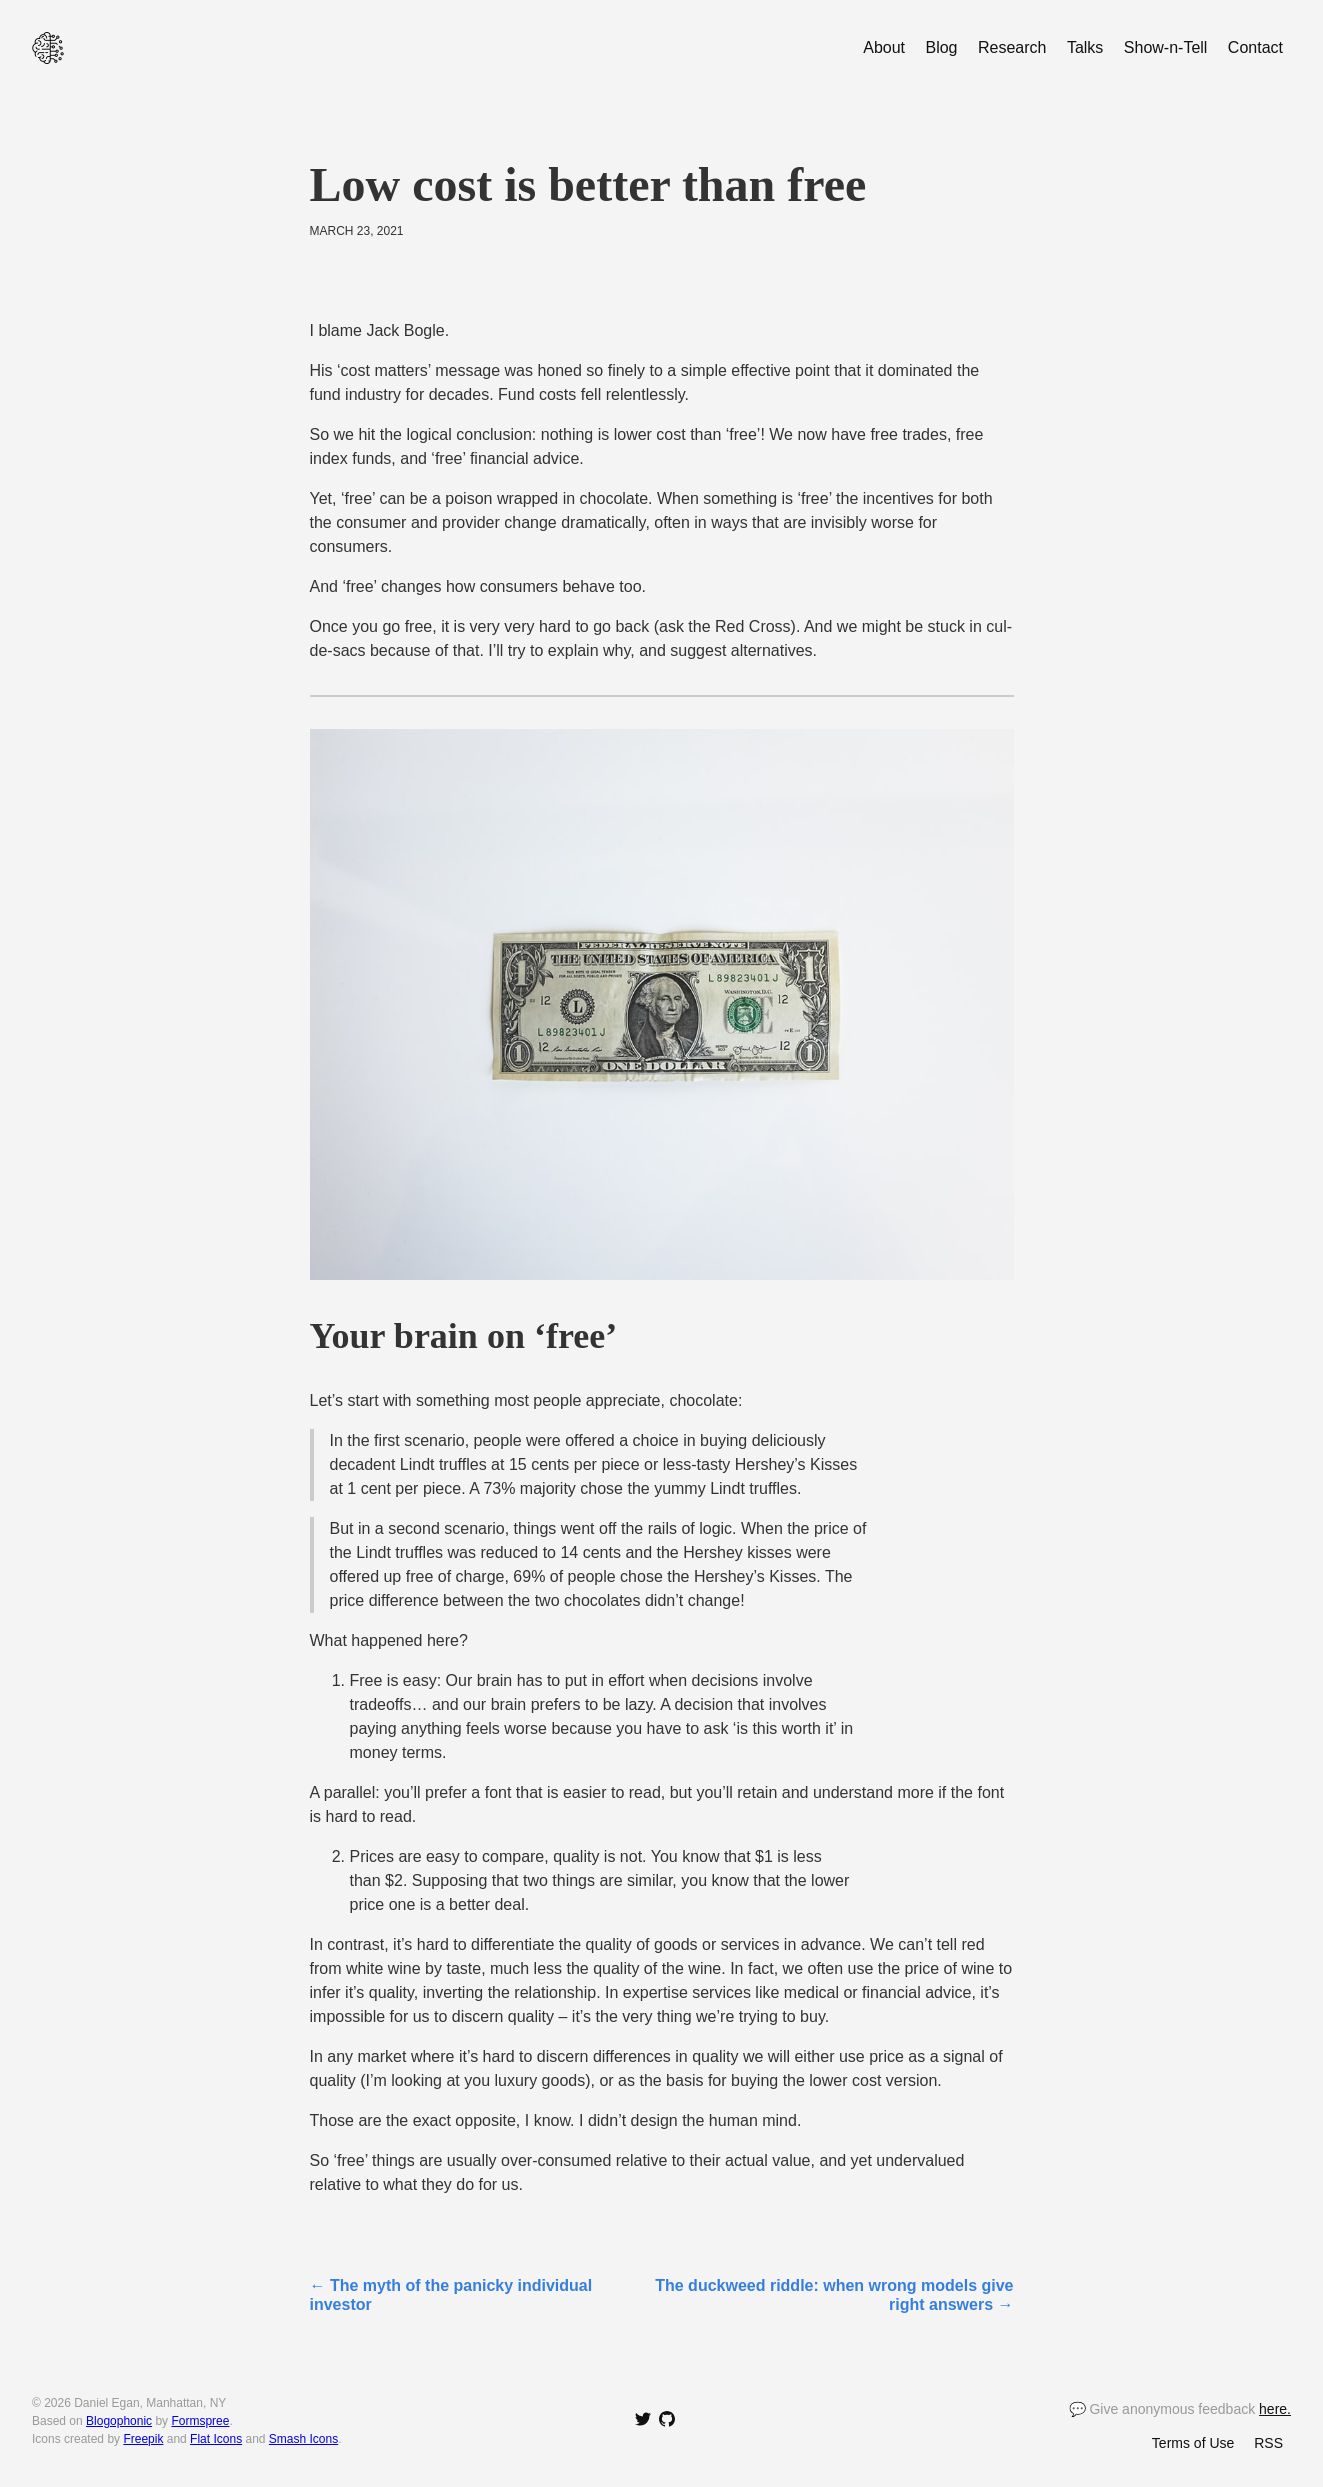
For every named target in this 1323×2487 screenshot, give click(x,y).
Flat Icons (216, 2439)
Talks (1085, 47)
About (884, 47)
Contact (1255, 47)
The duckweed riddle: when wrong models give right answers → (834, 2294)
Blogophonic (119, 2421)
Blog (941, 47)
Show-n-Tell (1166, 47)
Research (1012, 47)
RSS (1268, 2443)
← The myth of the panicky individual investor (451, 2294)
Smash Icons (303, 2439)
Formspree (200, 2421)
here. (1275, 2409)
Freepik (143, 2439)
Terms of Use (1193, 2443)
